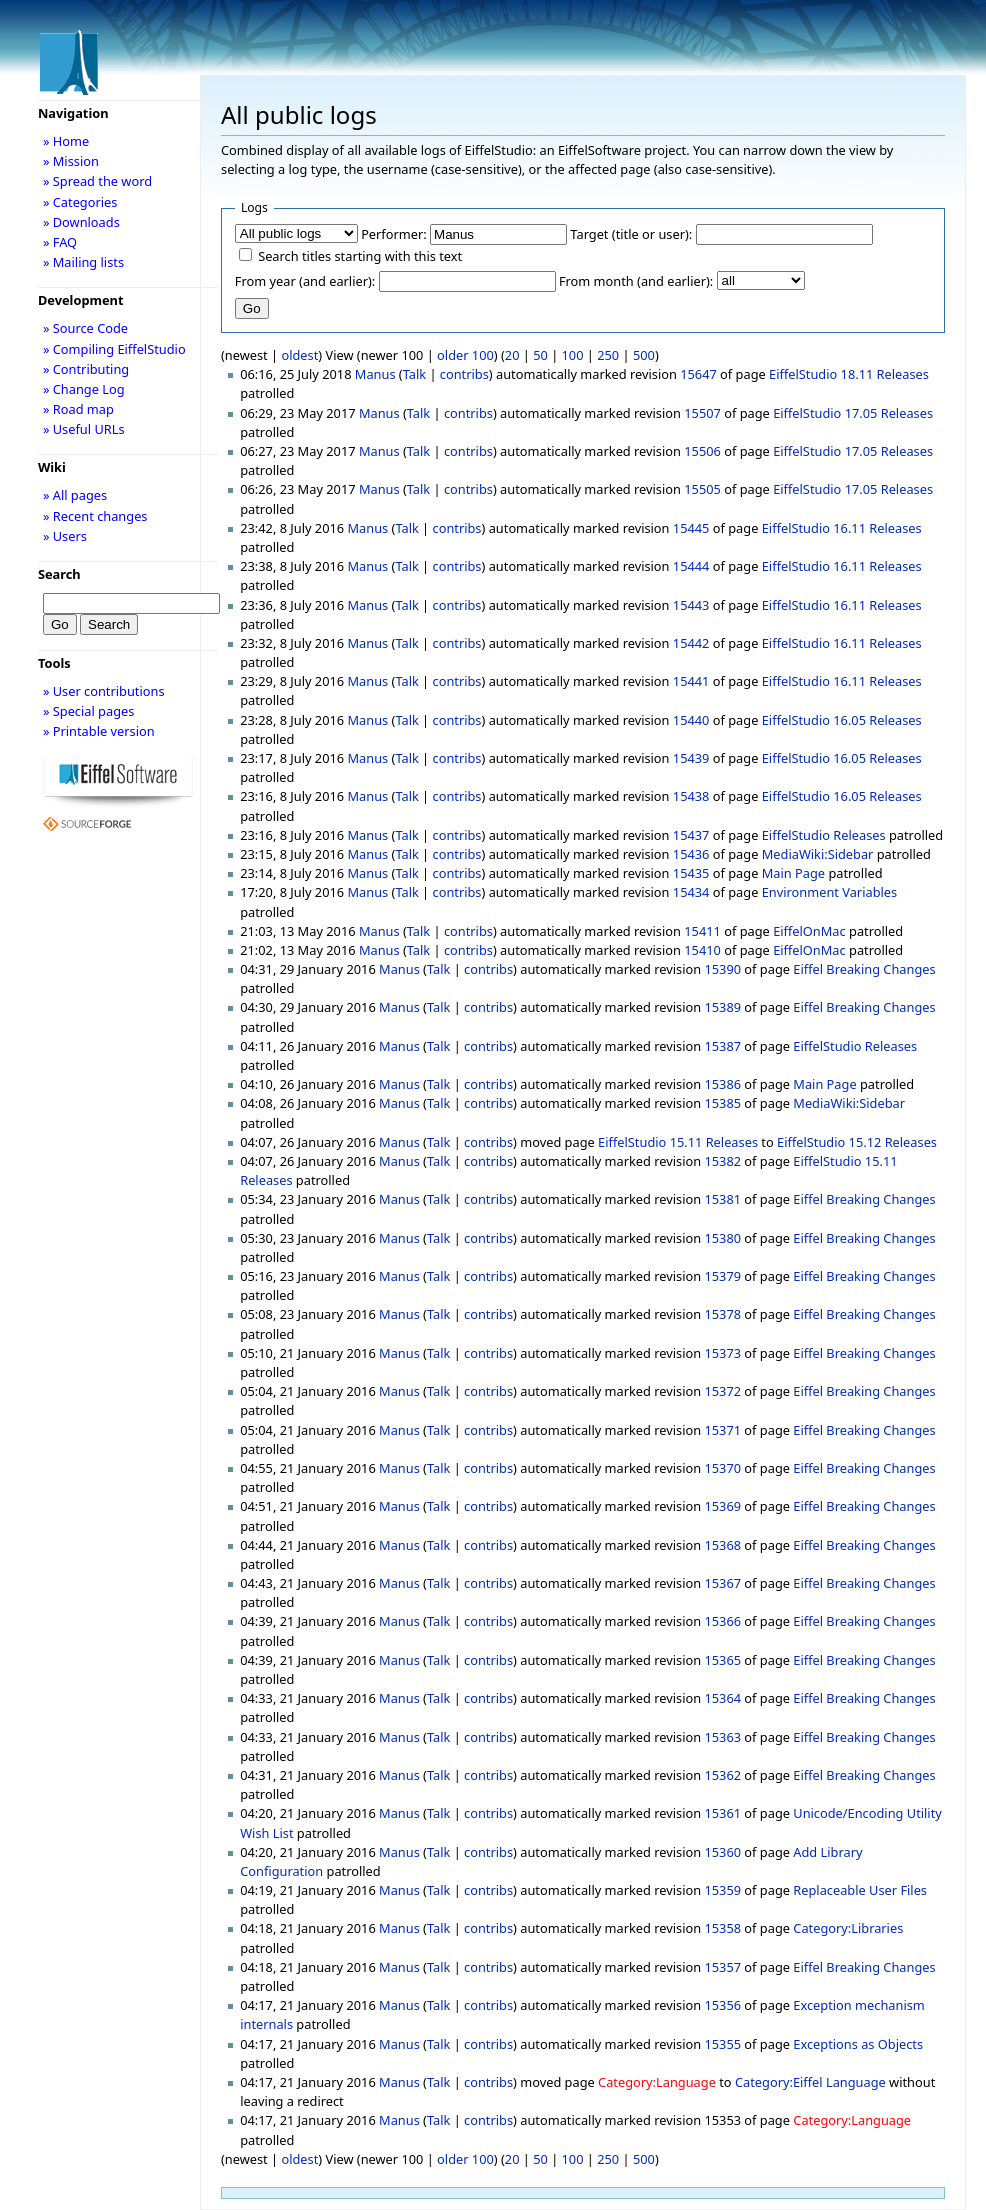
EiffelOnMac (809, 931)
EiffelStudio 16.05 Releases (842, 720)
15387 (722, 1046)
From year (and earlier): (305, 281)
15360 (722, 1852)
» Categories (80, 202)
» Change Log (84, 389)
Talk (414, 374)
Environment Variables (829, 892)
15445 (691, 528)
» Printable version (99, 731)
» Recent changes (95, 516)
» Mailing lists (83, 262)
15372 (722, 1391)
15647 (698, 374)
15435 (691, 873)
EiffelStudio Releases (824, 835)
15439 (691, 758)
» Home (66, 141)
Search (59, 574)
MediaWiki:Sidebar (818, 854)
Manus (375, 374)
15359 (722, 1890)
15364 (722, 1698)
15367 (722, 1583)
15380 (722, 1238)
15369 (722, 1506)
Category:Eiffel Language (810, 2082)
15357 (722, 1967)
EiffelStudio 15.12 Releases (857, 1142)
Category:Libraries (848, 1928)
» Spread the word (97, 181)
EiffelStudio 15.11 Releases (678, 1142)
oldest (299, 355)
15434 (691, 892)
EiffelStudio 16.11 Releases (842, 528)
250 (608, 355)
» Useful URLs (84, 429)
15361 (722, 1813)
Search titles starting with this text (360, 256)
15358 (722, 1928)
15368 (722, 1545)
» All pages (75, 495)
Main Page (793, 873)
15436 (691, 854)
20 (512, 355)
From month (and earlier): (636, 281)
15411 (702, 931)
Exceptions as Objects (858, 2044)
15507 (702, 413)
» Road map (78, 409)
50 (540, 355)
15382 (722, 1161)
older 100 (465, 355)
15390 (722, 969)
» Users (65, 536)
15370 (722, 1468)
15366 (722, 1621)
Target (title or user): (631, 234)
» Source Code (85, 328)
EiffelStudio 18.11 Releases (849, 374)
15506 (702, 451)
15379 (722, 1276)
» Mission (71, 161)
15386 (722, 1084)
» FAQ (60, 242)
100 (573, 355)
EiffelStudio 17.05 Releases (853, 413)
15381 (722, 1199)
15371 (722, 1430)
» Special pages (88, 711)
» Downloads (81, 222)
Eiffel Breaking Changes (864, 969)
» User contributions (104, 691)
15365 (722, 1660)
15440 (691, 720)
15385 (722, 1103)
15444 (691, 566)
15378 (722, 1314)
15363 (722, 1737)
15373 (722, 1353)
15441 (691, 681)
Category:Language (657, 2082)
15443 (691, 605)
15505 (702, 489)
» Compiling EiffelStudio (114, 349)
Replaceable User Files (860, 1890)
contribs (464, 374)
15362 (722, 1775)
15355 (722, 2044)
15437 (691, 835)
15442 (691, 643)
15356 (722, 2005)
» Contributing (86, 369)
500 (644, 355)
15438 (691, 796)
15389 (722, 1007)
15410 (702, 950)
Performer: (394, 234)
